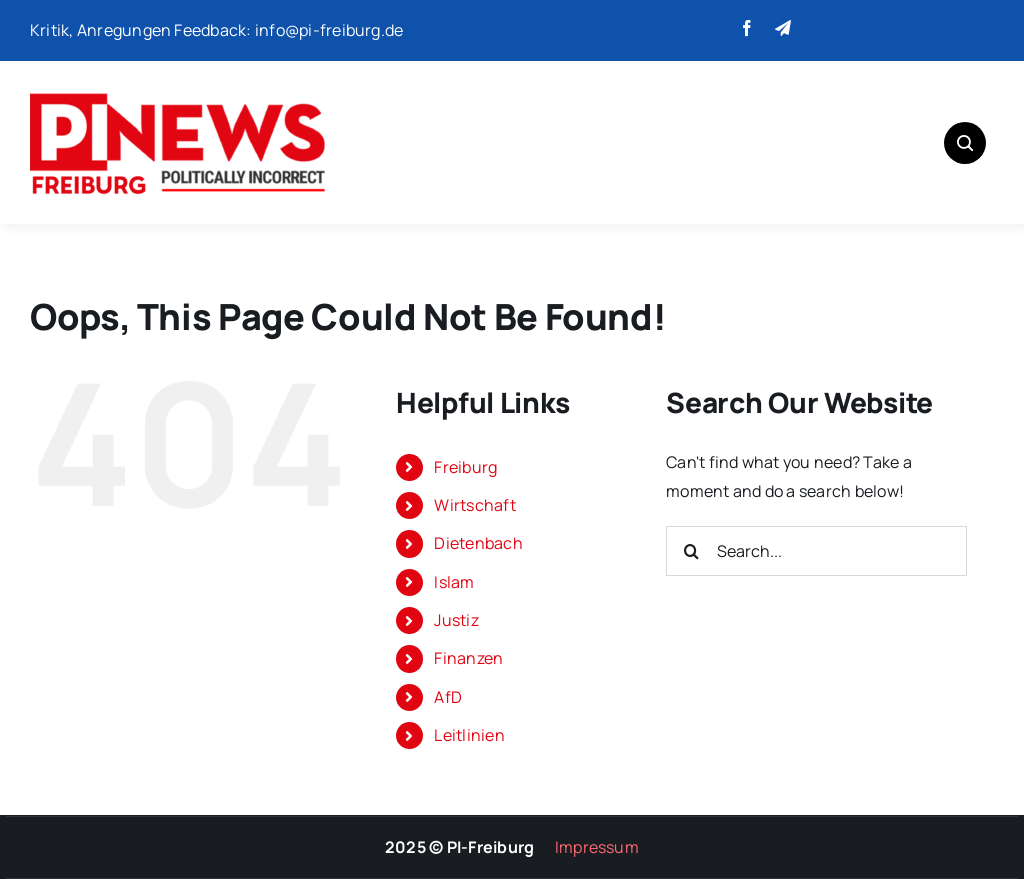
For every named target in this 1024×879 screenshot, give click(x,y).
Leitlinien (469, 735)
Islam (454, 582)
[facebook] (747, 28)
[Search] (691, 551)
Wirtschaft (474, 505)
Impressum (597, 847)
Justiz (456, 620)
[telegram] (783, 28)
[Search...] (816, 551)
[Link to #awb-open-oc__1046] (965, 143)
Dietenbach (478, 543)
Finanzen (468, 658)
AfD (448, 697)
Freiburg (465, 467)
